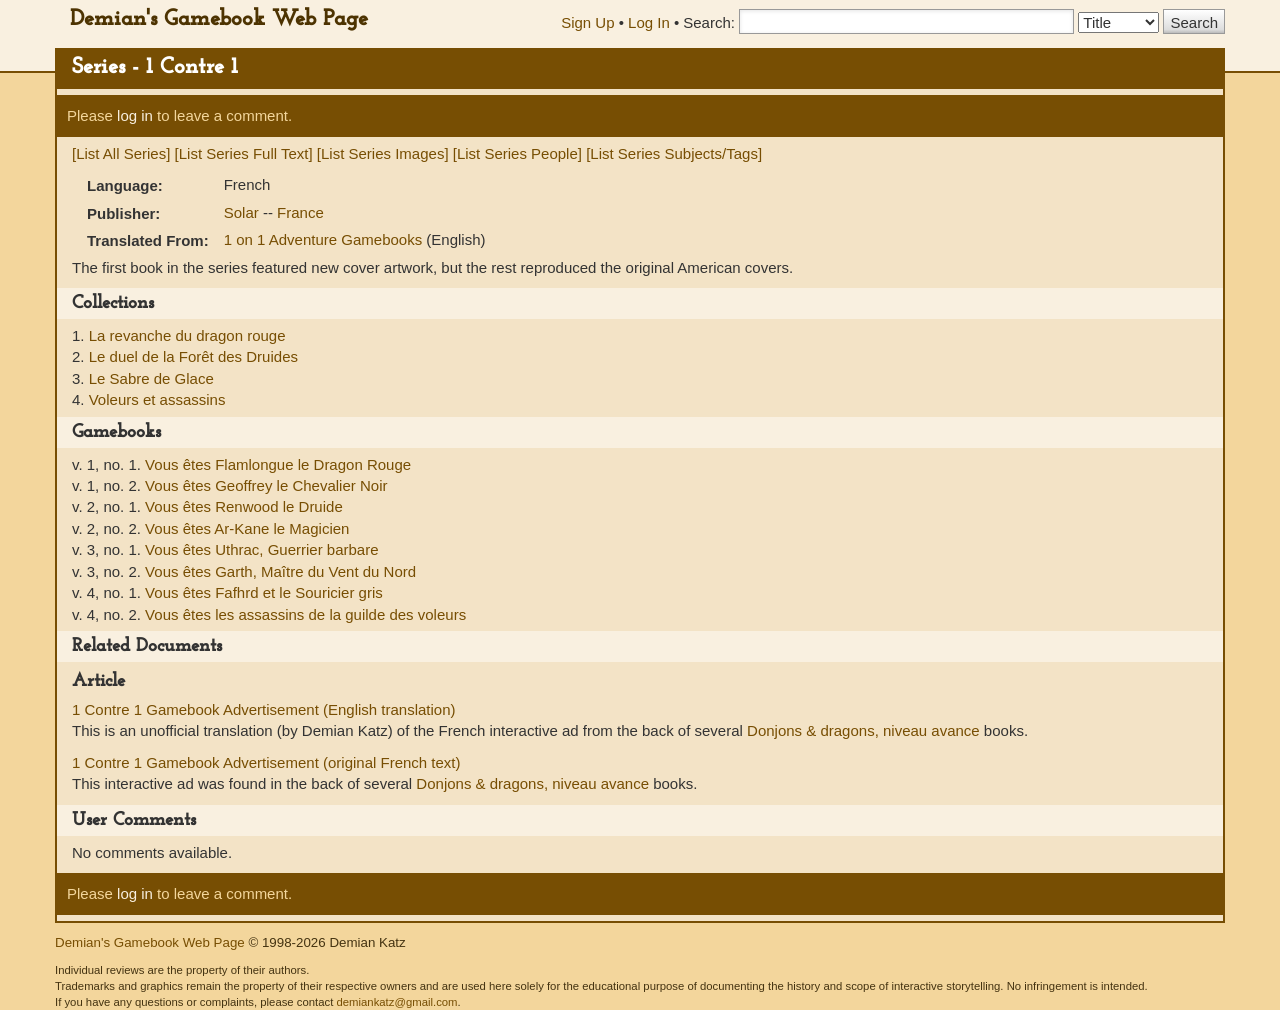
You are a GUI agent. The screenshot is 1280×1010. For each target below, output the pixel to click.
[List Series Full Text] (244, 153)
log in (135, 115)
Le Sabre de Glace (151, 378)
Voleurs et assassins (157, 399)
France (300, 212)
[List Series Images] (383, 153)
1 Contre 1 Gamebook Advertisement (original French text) (266, 762)
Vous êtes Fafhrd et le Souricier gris (264, 592)
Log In (649, 22)
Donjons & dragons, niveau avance (863, 730)
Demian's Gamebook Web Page (219, 19)
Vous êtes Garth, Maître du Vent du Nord (280, 571)
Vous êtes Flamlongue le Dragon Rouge (278, 464)
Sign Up (587, 22)
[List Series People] (517, 153)
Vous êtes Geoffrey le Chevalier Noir (266, 485)
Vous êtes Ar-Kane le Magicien (247, 528)
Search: (709, 22)
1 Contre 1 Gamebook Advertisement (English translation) (264, 709)
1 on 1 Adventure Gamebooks (325, 239)
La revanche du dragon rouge (187, 335)
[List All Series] (121, 153)
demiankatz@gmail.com (396, 1002)
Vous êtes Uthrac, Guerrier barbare (261, 549)
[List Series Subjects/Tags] (674, 153)
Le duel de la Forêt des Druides (193, 356)
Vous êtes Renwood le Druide (244, 506)
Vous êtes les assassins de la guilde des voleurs (305, 614)
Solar (243, 212)
